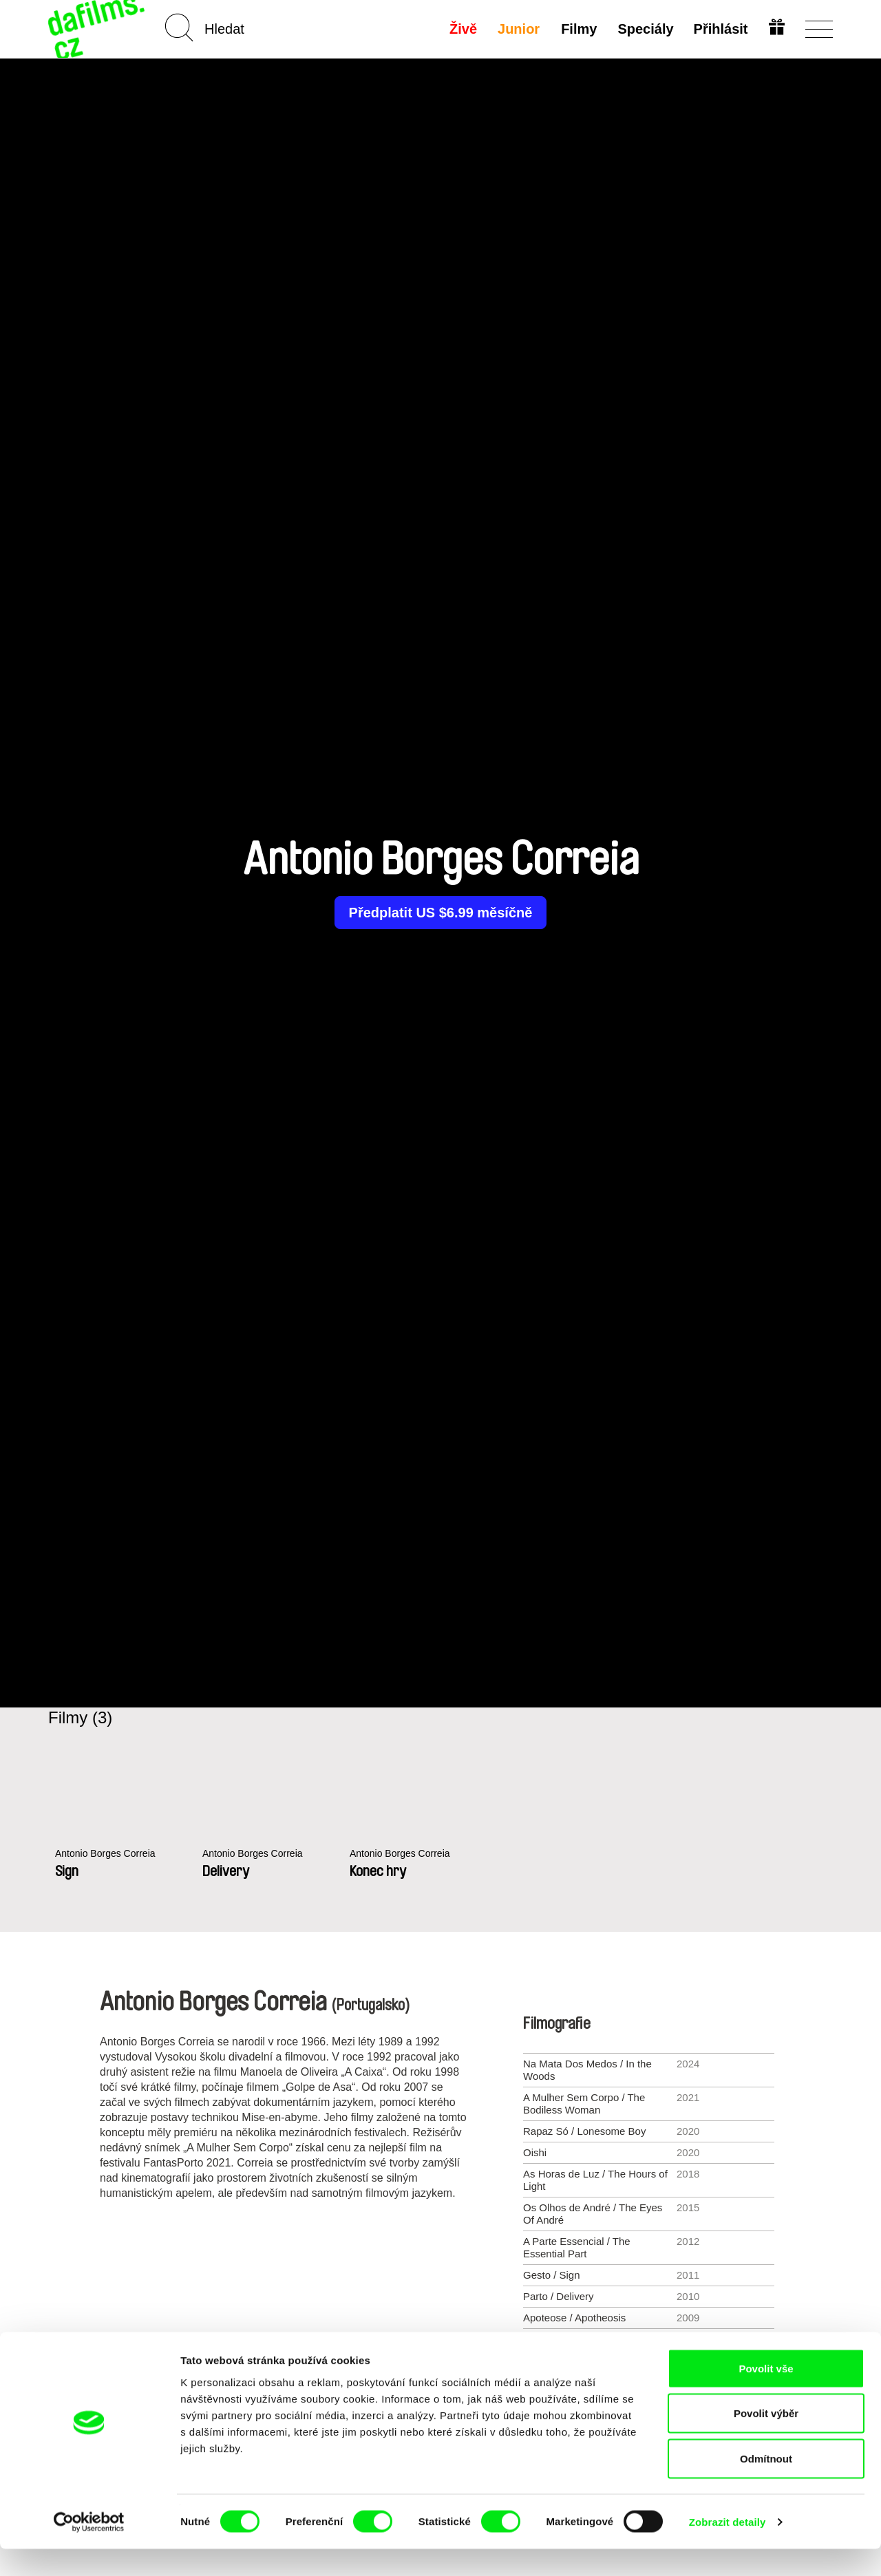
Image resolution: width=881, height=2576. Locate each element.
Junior (518, 28)
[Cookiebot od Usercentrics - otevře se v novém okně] (89, 2549)
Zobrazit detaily (727, 2549)
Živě (462, 28)
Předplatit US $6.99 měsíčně (441, 912)
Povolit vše (766, 2395)
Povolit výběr (766, 2441)
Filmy (577, 28)
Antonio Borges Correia (108, 1854)
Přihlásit (719, 28)
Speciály (644, 28)
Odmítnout (766, 2485)
